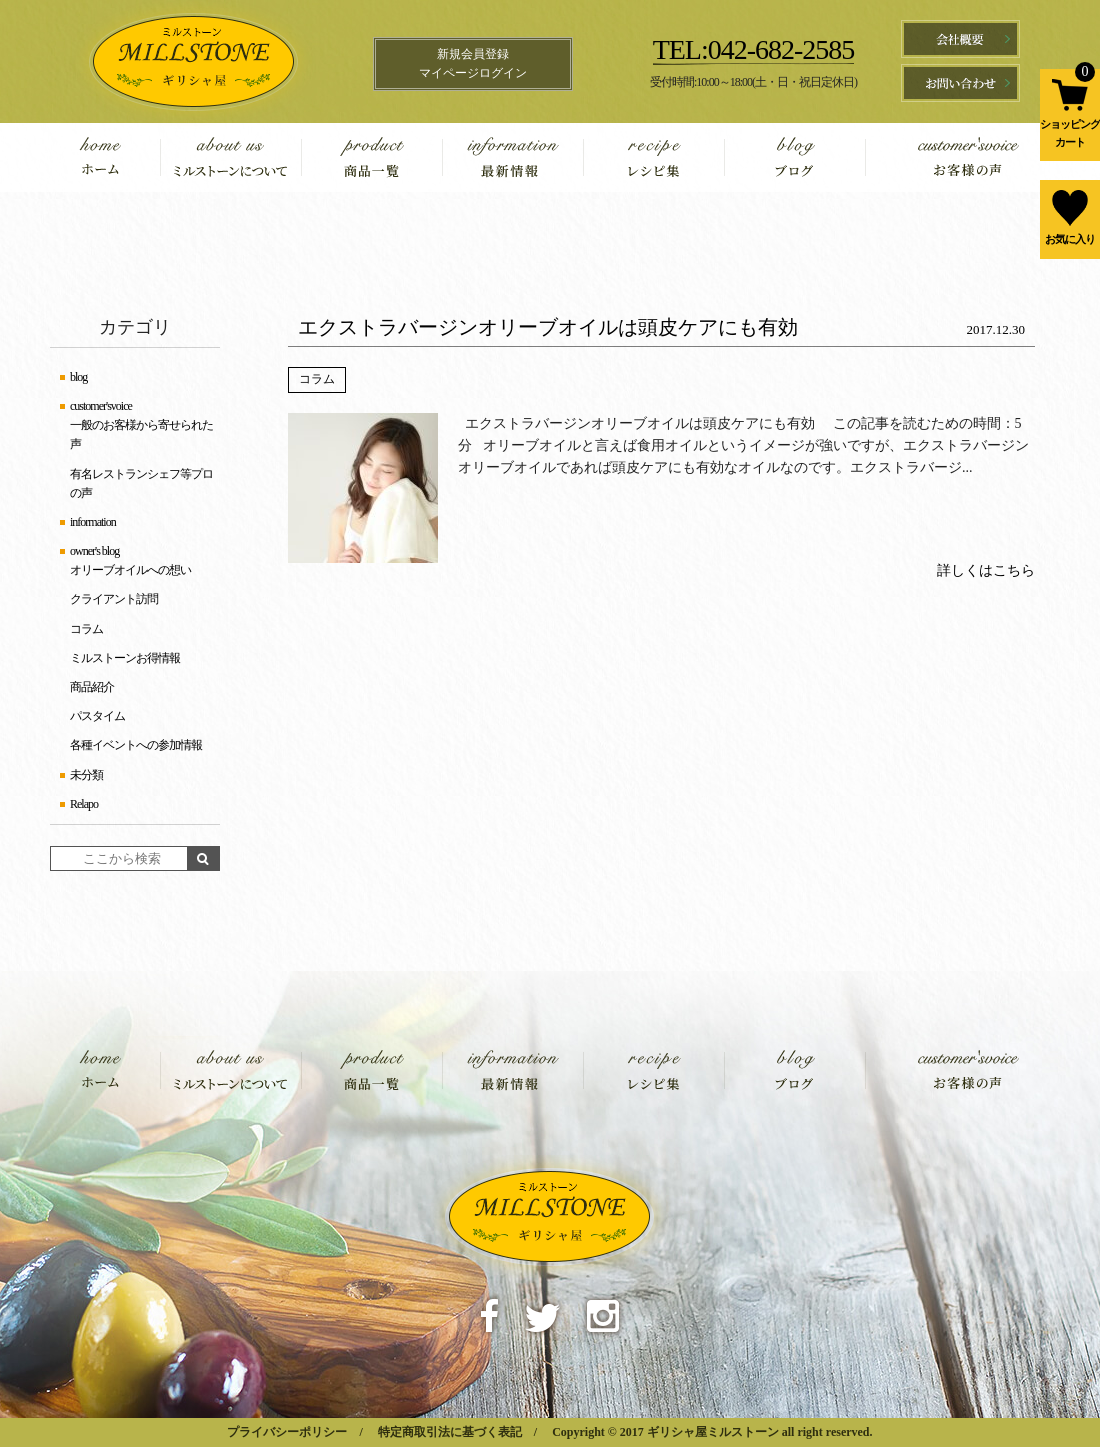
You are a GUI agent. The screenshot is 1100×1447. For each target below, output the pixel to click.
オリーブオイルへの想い (130, 570)
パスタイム (97, 716)
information (512, 157)
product (371, 157)
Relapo (84, 804)
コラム (317, 379)
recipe (653, 157)
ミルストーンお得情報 (125, 658)
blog (794, 157)
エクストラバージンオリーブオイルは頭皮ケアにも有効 (548, 327)
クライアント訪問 (114, 599)
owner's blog (94, 551)
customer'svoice (947, 157)
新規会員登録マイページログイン (473, 63)
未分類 (86, 775)
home (115, 157)
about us (230, 157)
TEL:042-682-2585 (754, 49)
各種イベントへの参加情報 (136, 745)
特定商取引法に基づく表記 (450, 1432)
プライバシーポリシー (287, 1432)
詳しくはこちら (986, 570)
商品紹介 (92, 687)
